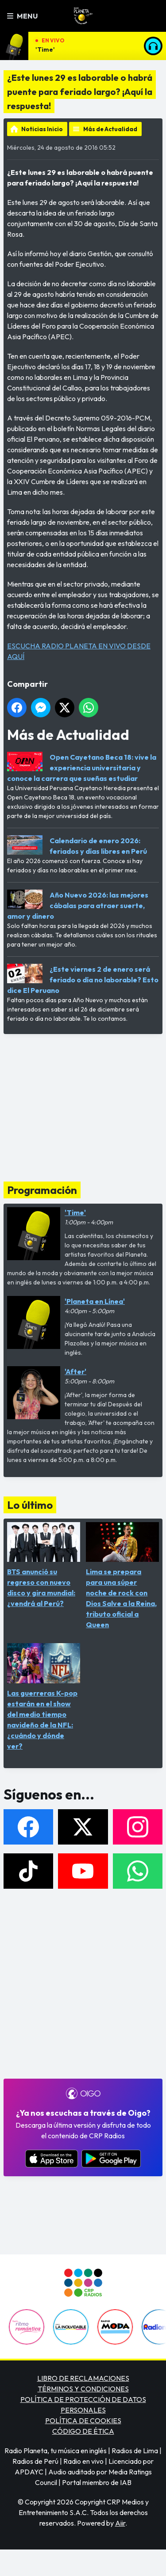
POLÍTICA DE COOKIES (83, 2420)
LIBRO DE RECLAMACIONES (83, 2378)
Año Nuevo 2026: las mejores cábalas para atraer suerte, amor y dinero (77, 905)
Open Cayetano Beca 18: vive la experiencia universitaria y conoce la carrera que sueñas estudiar (81, 768)
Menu (22, 15)
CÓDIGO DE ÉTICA (83, 2431)
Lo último (30, 1505)
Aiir (120, 2523)
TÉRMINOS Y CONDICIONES (83, 2388)
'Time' (45, 49)
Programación (42, 1190)
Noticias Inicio (42, 129)
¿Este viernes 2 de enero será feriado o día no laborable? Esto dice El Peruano (82, 980)
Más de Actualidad (110, 129)
